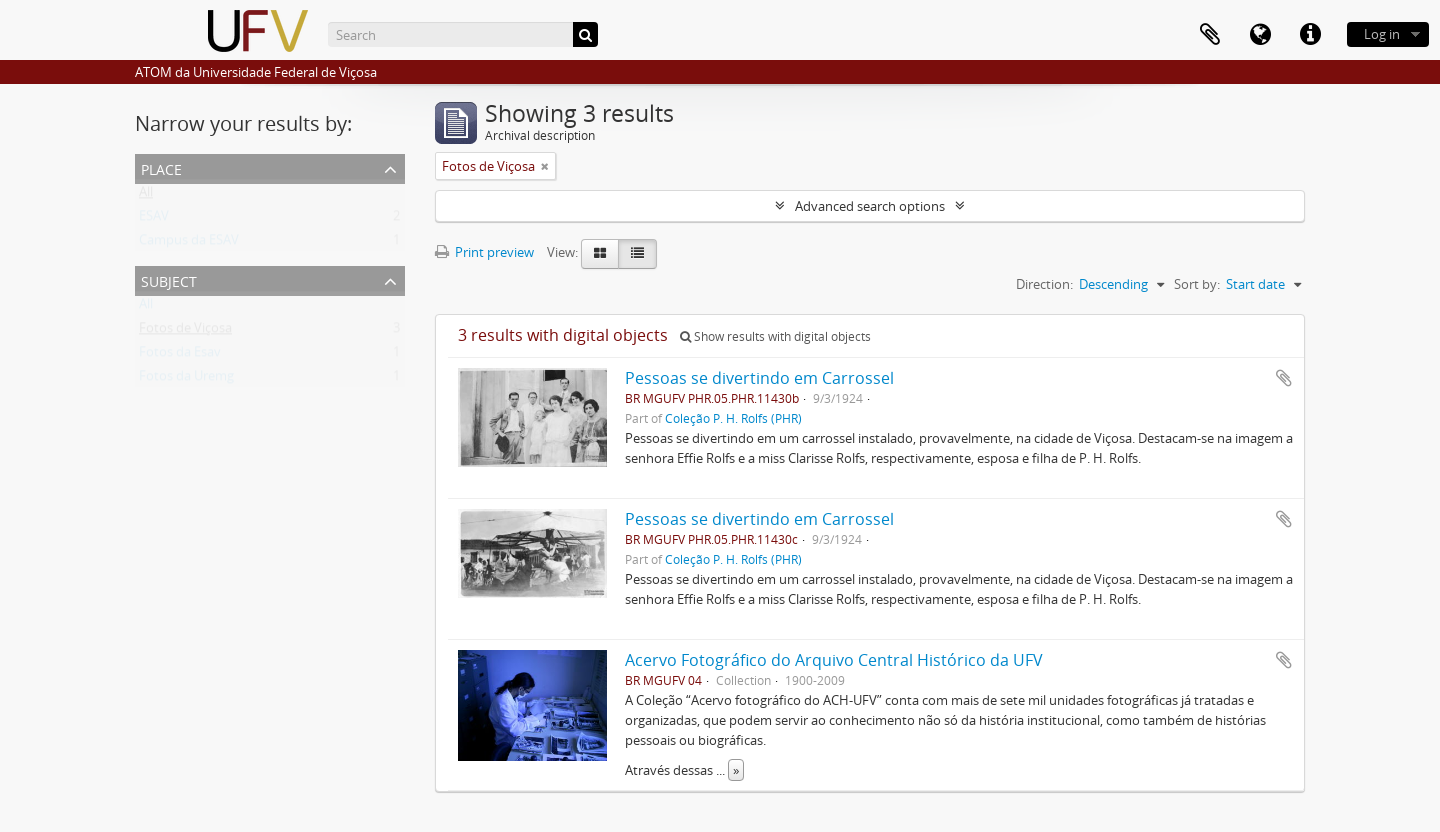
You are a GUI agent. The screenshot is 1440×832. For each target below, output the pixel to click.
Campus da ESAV (189, 244)
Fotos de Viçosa (185, 332)
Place (161, 167)
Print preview (484, 252)
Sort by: (1197, 284)
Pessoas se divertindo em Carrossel (759, 378)
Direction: (1044, 284)
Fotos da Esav (180, 356)
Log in (1382, 34)
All (146, 196)
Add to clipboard (1284, 378)
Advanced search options (870, 206)
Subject (169, 279)
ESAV (154, 220)
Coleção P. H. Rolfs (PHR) (733, 418)
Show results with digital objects (775, 336)
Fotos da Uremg (186, 380)
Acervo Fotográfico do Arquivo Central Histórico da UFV (834, 660)
